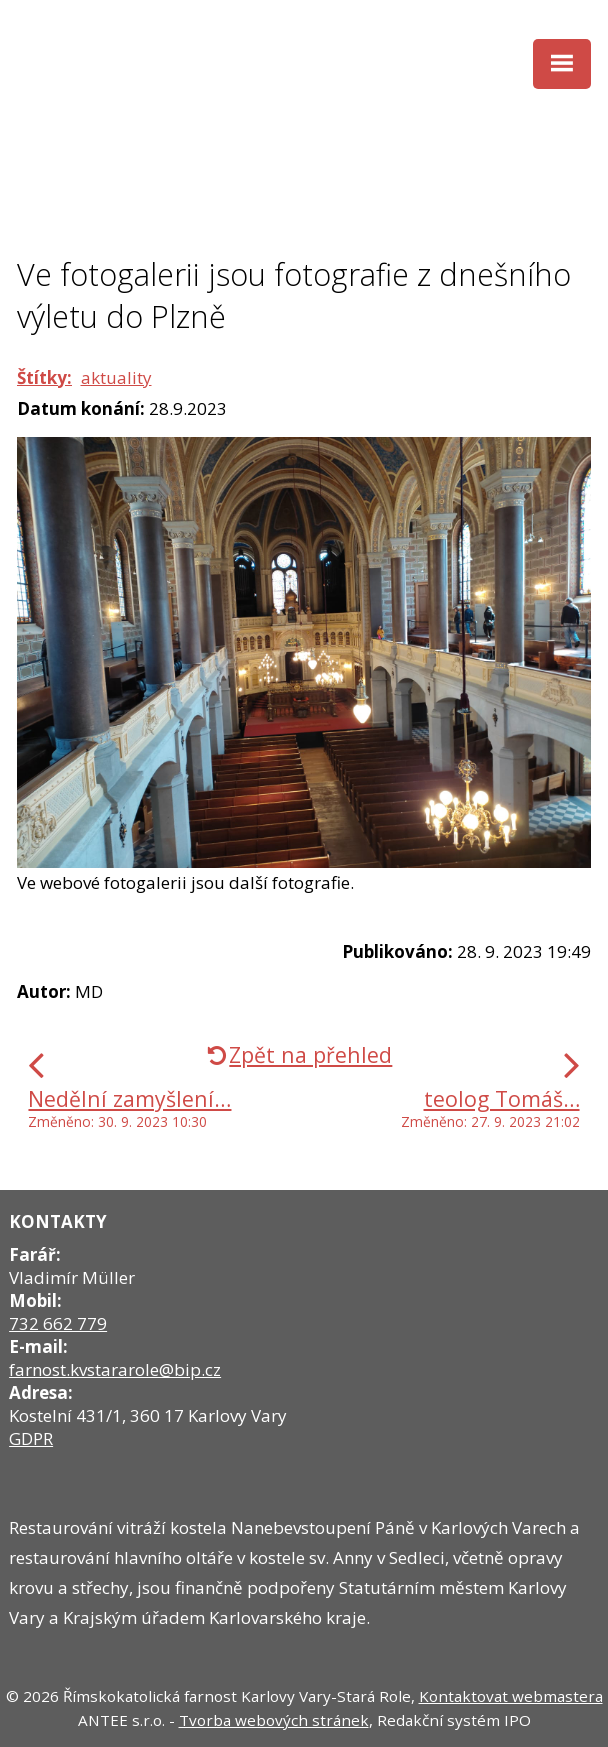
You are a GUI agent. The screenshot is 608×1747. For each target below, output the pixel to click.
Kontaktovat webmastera (511, 1696)
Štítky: (44, 377)
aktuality (116, 377)
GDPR (31, 1438)
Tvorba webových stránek (274, 1720)
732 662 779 (58, 1323)
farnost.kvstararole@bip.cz (115, 1369)
